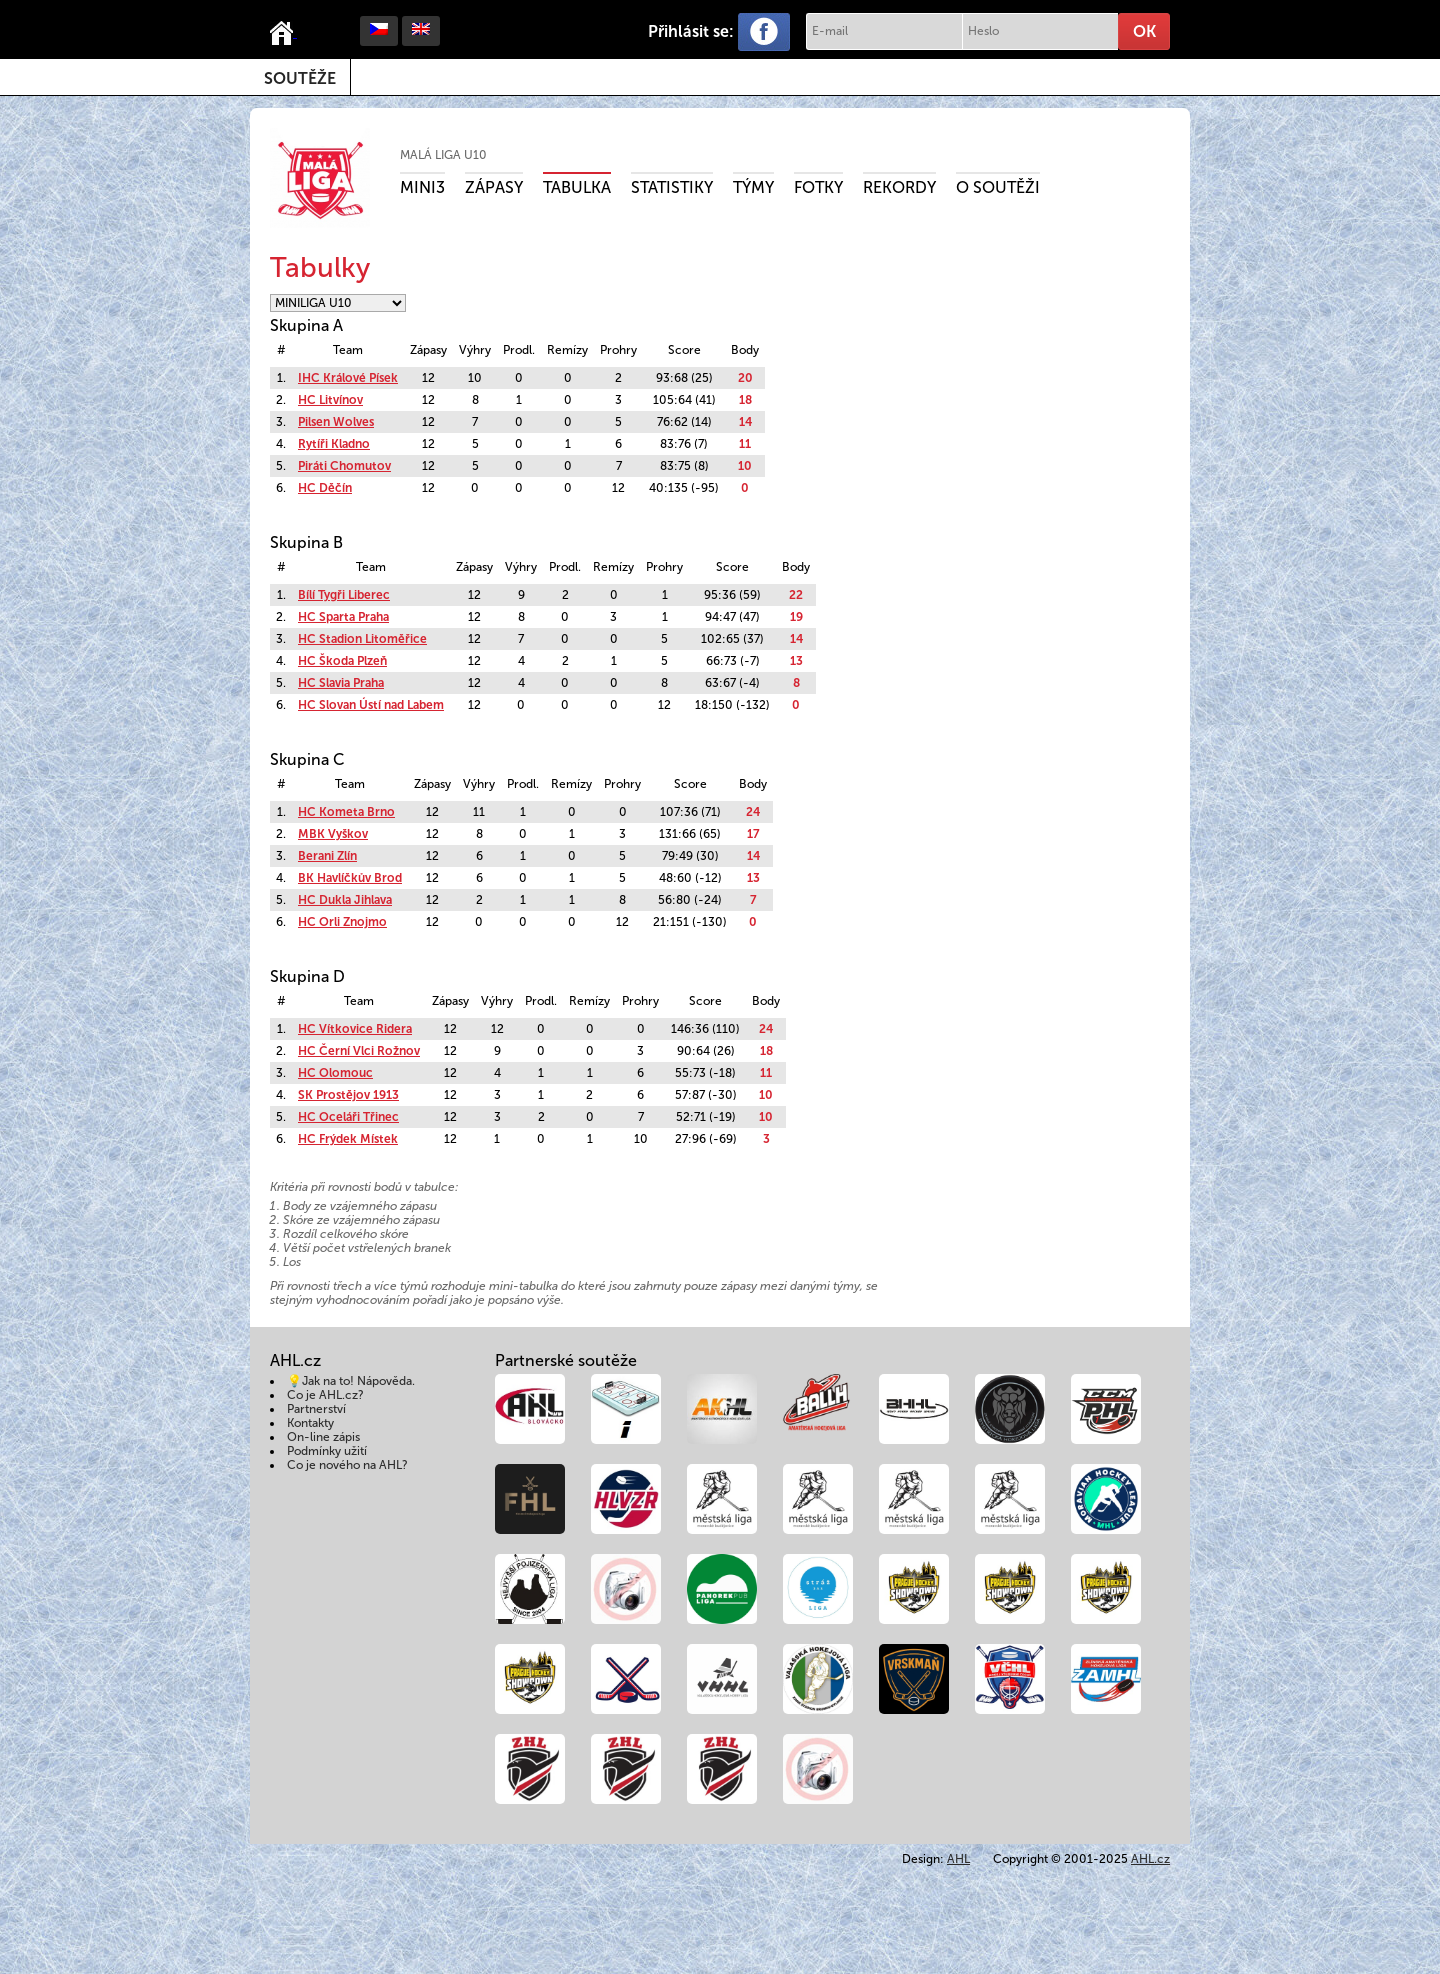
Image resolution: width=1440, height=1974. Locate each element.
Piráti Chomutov (344, 466)
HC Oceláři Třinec (348, 1117)
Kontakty (310, 1423)
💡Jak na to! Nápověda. (351, 1381)
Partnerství (316, 1409)
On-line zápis (323, 1437)
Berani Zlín (327, 856)
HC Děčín (325, 488)
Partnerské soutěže (566, 1360)
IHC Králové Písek (348, 378)
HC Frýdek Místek (348, 1139)
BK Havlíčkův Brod (350, 878)
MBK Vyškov (333, 834)
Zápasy (494, 187)
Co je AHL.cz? (325, 1395)
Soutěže (300, 78)
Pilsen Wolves (336, 422)
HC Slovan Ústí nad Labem (371, 705)
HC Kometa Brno (346, 812)
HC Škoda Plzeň (342, 661)
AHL (958, 1859)
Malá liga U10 (443, 155)
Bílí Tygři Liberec (344, 595)
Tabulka (577, 187)
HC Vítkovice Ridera (355, 1029)
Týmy (753, 187)
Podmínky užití (327, 1451)
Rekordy (899, 187)
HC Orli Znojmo (342, 922)
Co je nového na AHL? (347, 1465)
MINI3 (422, 187)
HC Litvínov (330, 400)
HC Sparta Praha (343, 617)
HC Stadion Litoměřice (362, 639)
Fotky (818, 187)
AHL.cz (1150, 1859)
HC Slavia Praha (341, 683)
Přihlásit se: (691, 31)
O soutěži (998, 187)
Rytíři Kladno (334, 444)
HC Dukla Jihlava (345, 900)
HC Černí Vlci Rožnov (359, 1051)
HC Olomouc (335, 1073)
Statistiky (672, 187)
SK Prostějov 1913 (348, 1095)
